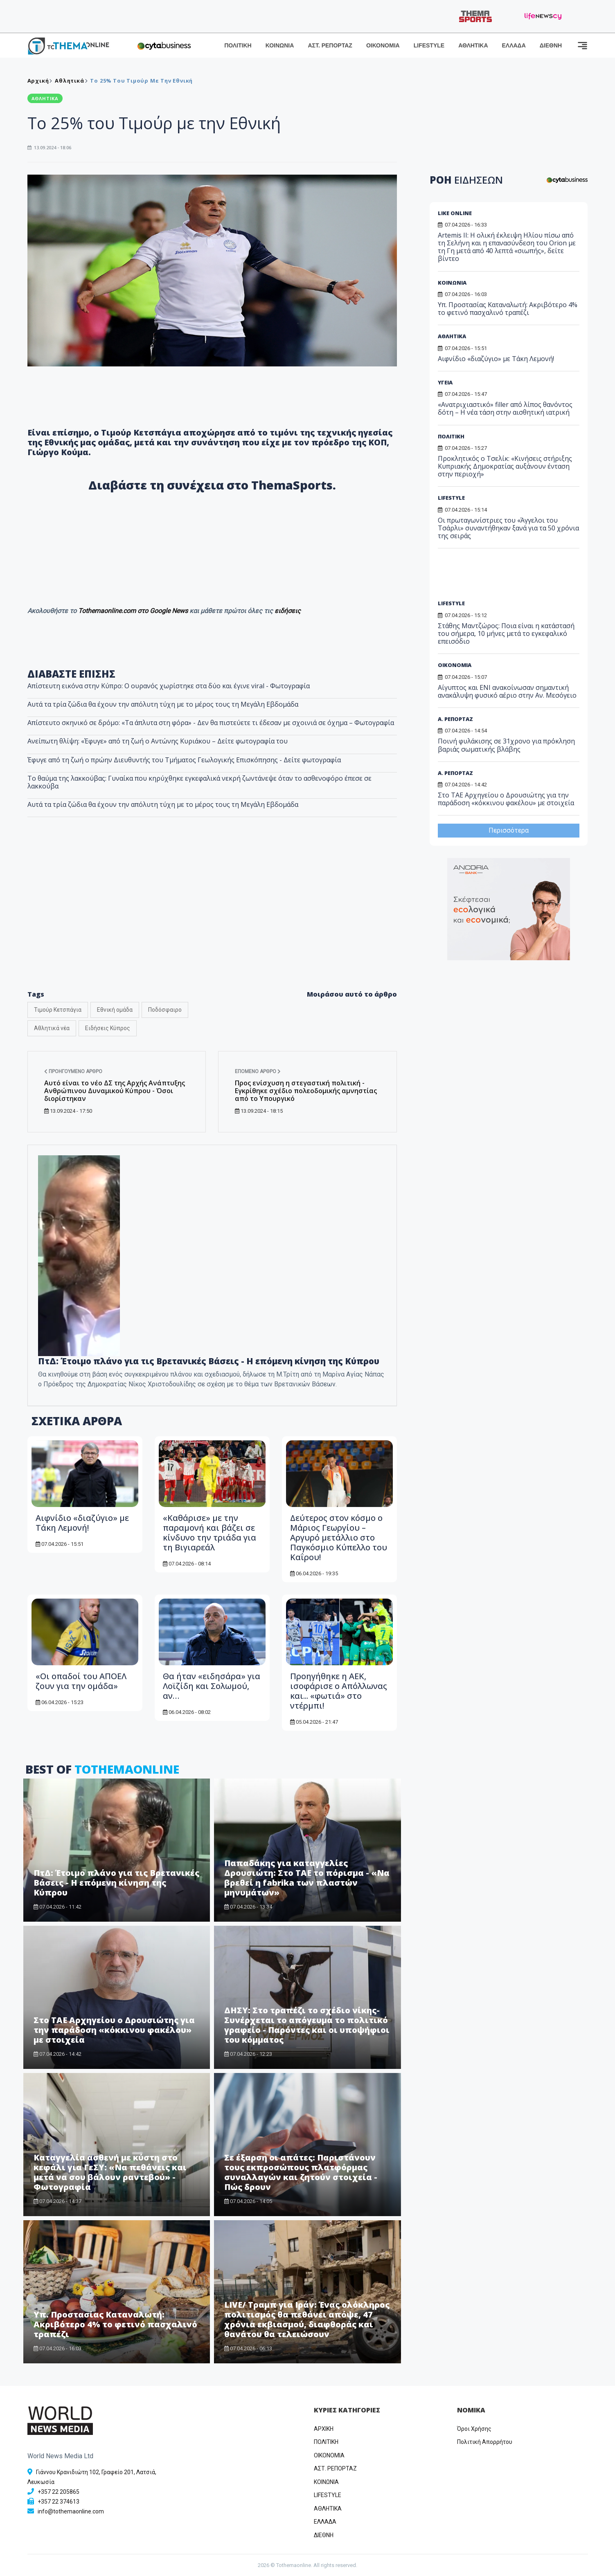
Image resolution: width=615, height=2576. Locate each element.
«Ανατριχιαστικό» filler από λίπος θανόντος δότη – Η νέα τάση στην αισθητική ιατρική (505, 408)
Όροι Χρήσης (474, 2429)
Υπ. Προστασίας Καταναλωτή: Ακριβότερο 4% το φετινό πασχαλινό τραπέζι (115, 2324)
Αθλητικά (69, 80)
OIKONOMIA (329, 2455)
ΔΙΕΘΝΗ (551, 45)
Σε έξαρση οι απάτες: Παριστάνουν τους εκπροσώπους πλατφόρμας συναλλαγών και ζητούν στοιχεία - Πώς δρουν (300, 2172)
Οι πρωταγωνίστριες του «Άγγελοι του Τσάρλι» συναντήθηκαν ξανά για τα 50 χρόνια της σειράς (508, 528)
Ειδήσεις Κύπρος (107, 1028)
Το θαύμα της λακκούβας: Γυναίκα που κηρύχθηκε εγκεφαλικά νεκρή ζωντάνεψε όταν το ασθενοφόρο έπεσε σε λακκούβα (199, 782)
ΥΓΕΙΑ (445, 382)
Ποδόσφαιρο (165, 1009)
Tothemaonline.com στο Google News (133, 611)
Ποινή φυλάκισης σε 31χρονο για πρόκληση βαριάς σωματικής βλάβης (506, 745)
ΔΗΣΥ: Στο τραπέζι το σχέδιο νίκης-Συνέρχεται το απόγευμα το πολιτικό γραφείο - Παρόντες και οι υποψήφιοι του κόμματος (307, 2025)
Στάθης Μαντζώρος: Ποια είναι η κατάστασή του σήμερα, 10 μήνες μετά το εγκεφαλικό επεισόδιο (506, 633)
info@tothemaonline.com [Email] (71, 2511)
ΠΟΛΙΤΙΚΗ (238, 45)
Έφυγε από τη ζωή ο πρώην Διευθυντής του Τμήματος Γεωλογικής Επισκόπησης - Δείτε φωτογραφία (184, 759)
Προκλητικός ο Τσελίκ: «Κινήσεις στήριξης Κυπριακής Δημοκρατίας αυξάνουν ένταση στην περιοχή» (505, 466)
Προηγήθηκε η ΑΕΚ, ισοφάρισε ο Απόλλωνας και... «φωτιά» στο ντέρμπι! (338, 1691)
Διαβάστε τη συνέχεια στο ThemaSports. (212, 485)
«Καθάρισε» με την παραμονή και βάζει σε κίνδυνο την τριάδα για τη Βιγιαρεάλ (209, 1532)
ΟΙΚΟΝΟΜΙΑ (383, 45)
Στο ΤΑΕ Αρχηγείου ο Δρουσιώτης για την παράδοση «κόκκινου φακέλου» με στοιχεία (114, 2030)
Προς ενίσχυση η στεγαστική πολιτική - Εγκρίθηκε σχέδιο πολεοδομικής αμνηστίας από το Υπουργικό (306, 1090)
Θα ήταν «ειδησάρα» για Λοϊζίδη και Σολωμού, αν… (211, 1686)
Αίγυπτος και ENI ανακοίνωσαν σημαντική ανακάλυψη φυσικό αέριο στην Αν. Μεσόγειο (507, 691)
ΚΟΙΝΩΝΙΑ (280, 45)
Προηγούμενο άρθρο (73, 1071)
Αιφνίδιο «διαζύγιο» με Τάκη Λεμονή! (82, 1522)
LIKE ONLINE (455, 213)
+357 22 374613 (58, 2501)
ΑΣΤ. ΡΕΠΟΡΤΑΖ (330, 45)
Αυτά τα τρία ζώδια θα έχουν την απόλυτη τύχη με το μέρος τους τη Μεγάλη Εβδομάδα (162, 704)
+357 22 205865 (58, 2491)
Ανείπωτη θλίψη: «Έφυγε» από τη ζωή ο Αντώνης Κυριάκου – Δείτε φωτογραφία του (157, 741)
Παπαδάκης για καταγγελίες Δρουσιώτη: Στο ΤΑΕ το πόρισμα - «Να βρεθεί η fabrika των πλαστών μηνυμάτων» (307, 1877)
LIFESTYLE (429, 45)
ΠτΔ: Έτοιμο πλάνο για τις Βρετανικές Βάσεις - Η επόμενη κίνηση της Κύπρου (116, 1882)
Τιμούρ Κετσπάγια (57, 1009)
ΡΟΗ (466, 179)
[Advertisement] (212, 916)
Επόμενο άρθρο (258, 1071)
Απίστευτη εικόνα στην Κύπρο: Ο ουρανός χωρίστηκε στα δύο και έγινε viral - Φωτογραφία (168, 685)
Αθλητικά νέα (52, 1028)
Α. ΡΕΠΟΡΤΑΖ (455, 719)
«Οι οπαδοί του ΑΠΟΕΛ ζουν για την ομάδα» (81, 1681)
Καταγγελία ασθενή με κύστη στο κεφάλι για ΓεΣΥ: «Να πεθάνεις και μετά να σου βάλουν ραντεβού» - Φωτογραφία (110, 2172)
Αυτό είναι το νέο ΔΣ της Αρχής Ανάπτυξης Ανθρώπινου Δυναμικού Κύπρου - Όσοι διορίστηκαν (114, 1090)
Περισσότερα (509, 830)
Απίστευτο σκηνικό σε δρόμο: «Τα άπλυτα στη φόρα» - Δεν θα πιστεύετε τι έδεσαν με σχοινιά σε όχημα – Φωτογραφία (210, 722)
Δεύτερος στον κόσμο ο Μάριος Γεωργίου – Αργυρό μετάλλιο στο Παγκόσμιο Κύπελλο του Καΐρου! (338, 1537)
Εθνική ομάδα (115, 1009)
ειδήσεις (288, 611)
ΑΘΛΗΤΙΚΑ (473, 45)
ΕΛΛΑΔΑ (514, 45)
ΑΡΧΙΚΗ (323, 2429)
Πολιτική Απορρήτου (484, 2442)
